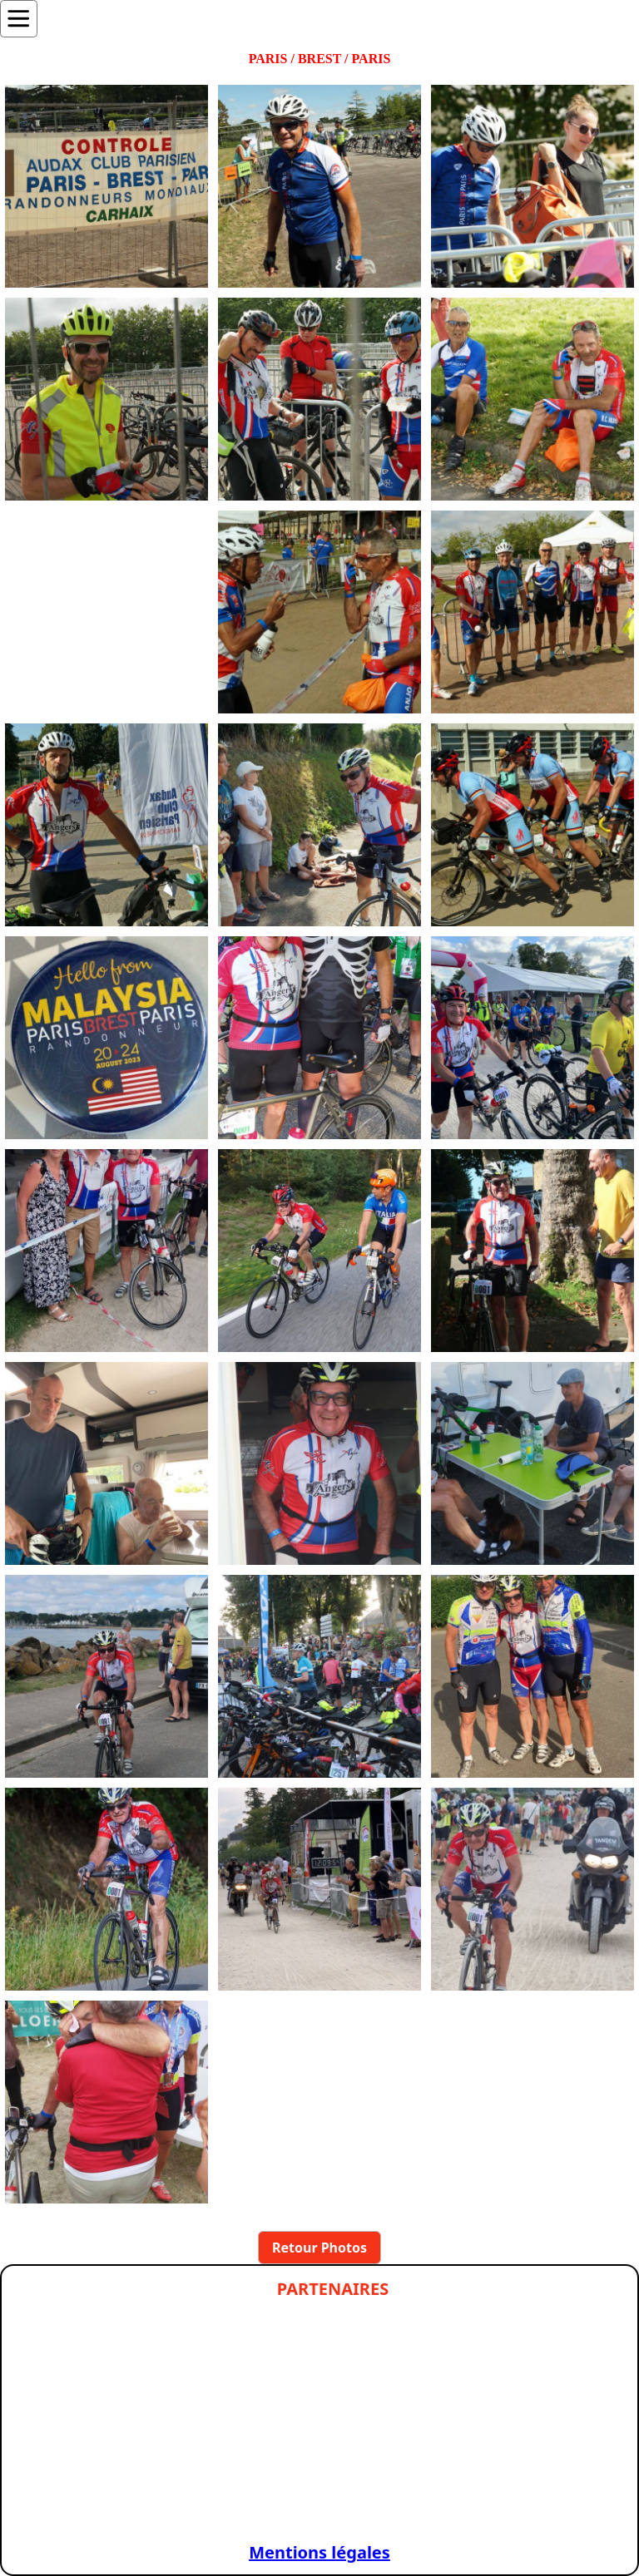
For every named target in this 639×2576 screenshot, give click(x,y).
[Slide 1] (85, 2508)
